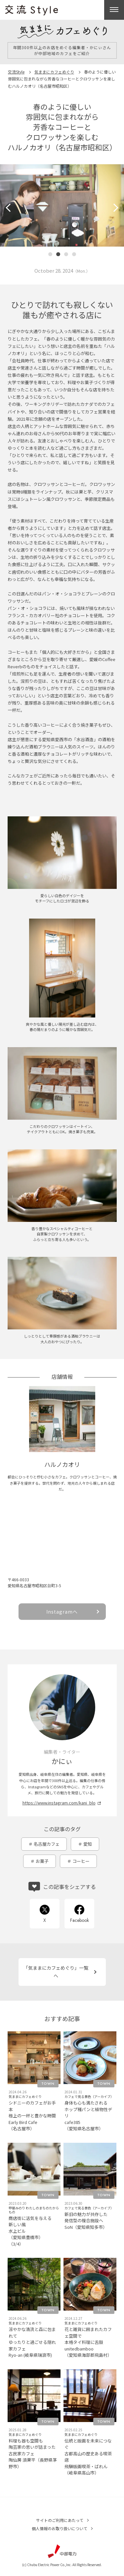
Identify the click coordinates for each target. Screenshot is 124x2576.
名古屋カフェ (47, 1844)
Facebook (79, 1920)
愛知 (87, 1844)
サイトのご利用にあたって (59, 2520)
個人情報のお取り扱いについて (59, 2528)
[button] (10, 208)
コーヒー (81, 1861)
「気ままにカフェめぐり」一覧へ (55, 1971)
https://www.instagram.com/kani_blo (59, 1803)
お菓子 (42, 1861)
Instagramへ (62, 1611)
